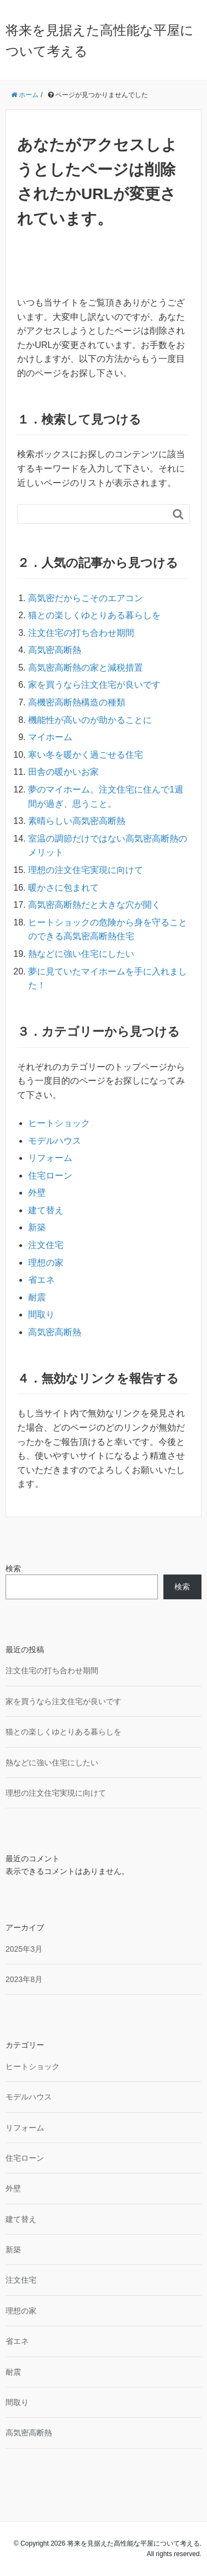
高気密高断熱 (54, 650)
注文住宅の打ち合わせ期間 (81, 633)
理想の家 (45, 1262)
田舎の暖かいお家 (63, 771)
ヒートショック (59, 1123)
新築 (37, 1227)
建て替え (45, 1210)
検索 (13, 1568)
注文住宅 (45, 1245)
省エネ (41, 1279)
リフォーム (50, 1158)
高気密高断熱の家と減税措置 (85, 667)
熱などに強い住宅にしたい (81, 953)
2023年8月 (24, 1979)
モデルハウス (54, 1140)
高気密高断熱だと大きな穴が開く (94, 904)
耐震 (37, 1297)
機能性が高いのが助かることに (90, 720)
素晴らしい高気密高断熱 (76, 821)
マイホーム (50, 737)
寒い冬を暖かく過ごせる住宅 (85, 754)
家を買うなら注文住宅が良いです (94, 684)
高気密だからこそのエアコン (85, 598)
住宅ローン (50, 1175)
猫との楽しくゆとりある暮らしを (94, 615)
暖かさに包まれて (63, 887)
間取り (41, 1314)
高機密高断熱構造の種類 (76, 702)
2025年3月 (24, 1949)
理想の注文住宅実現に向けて (85, 870)
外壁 (37, 1192)
